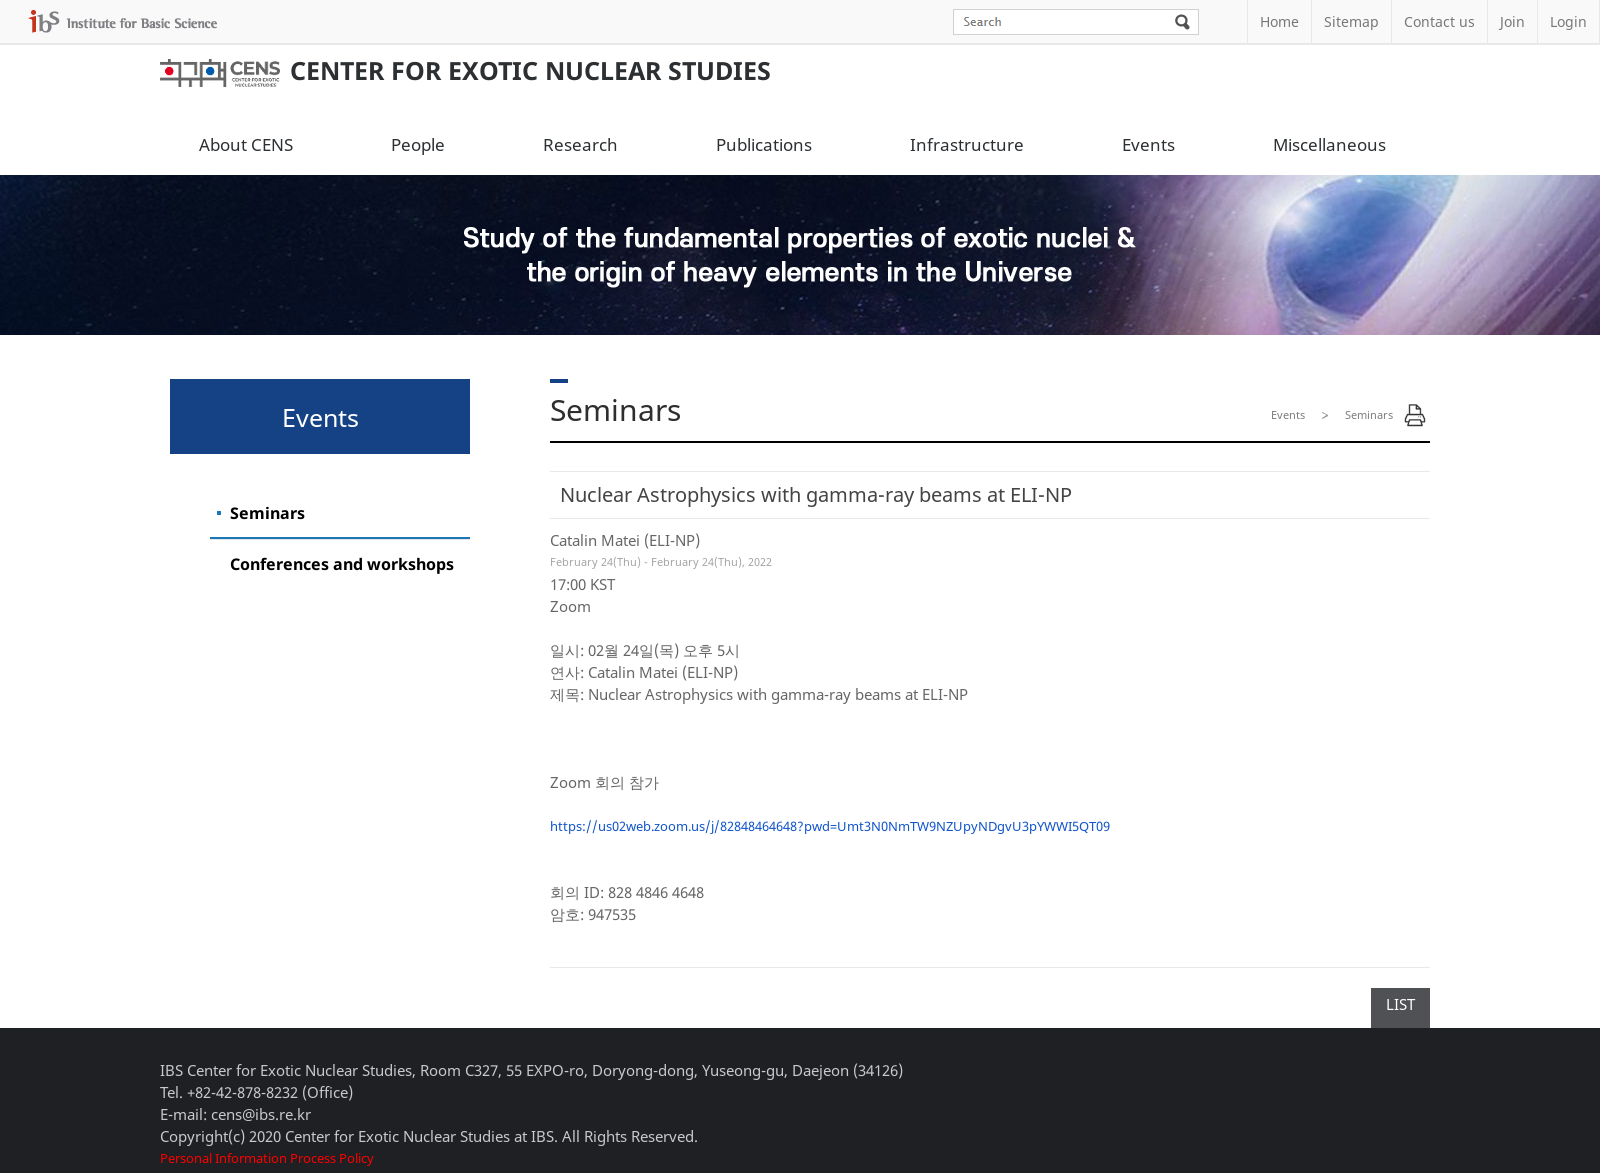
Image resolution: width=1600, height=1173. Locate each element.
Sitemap (1351, 21)
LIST (1400, 1004)
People (418, 144)
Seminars (267, 513)
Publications (764, 144)
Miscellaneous (1329, 144)
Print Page (1415, 415)
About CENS (246, 144)
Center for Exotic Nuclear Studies (465, 70)
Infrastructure (967, 144)
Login (1568, 21)
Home (1279, 21)
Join (1512, 21)
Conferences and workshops (342, 564)
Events (1148, 144)
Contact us (1439, 21)
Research (580, 144)
